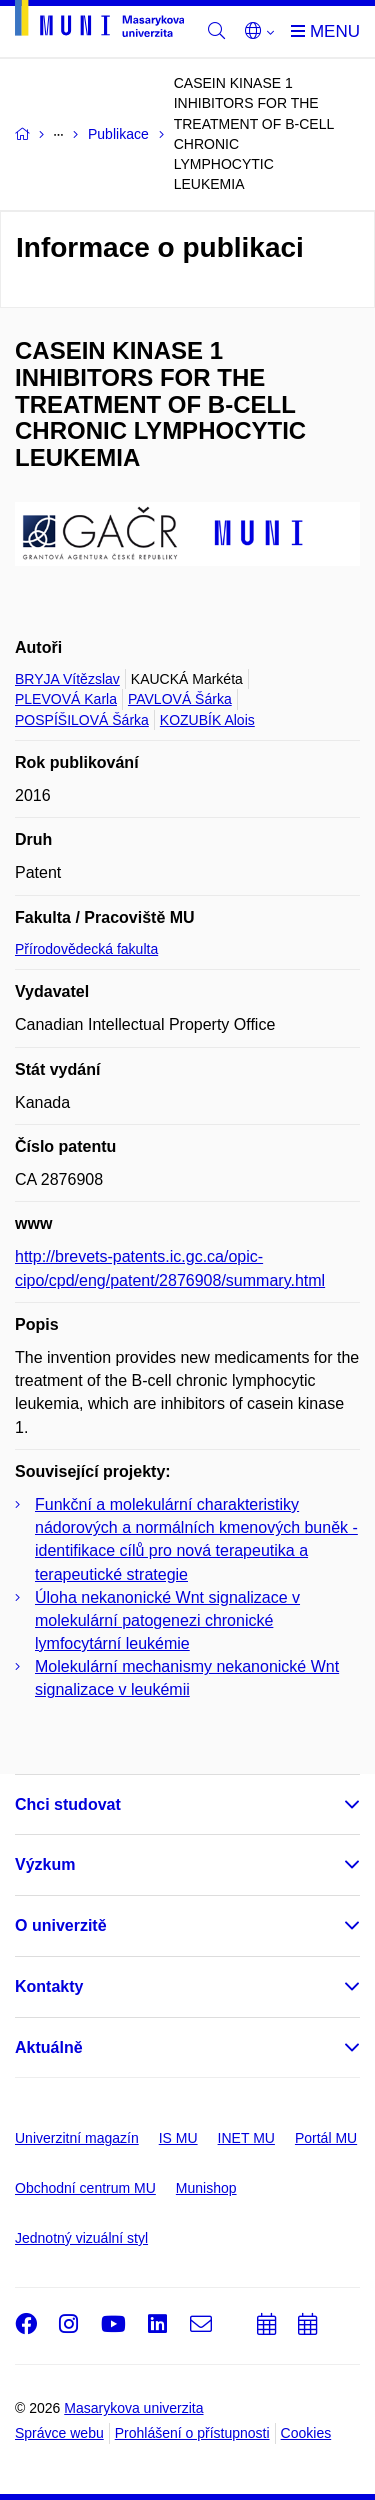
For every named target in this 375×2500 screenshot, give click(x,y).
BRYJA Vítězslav (67, 679)
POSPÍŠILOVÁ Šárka (82, 720)
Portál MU (326, 2138)
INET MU (246, 2138)
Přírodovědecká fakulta (86, 949)
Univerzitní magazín (77, 2138)
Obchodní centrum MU (85, 2188)
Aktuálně (49, 2047)
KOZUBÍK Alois (207, 720)
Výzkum (45, 1864)
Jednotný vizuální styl (81, 2238)
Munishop (206, 2188)
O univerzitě (61, 1925)
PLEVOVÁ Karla (66, 699)
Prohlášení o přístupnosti (192, 2433)
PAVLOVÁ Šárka (180, 699)
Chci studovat (68, 1804)
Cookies (306, 2433)
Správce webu (59, 2433)
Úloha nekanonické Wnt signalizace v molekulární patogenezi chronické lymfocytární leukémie (167, 1620)
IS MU (178, 2138)
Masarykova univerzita (133, 2408)
